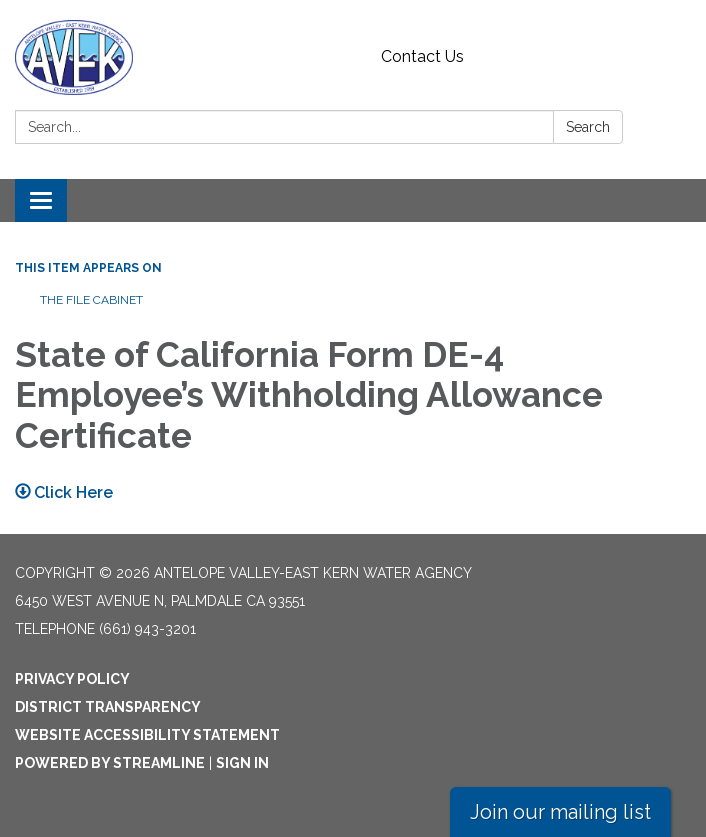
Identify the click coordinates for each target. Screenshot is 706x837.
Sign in (242, 763)
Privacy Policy (72, 679)
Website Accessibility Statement (147, 735)
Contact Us (422, 56)
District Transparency (108, 707)
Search (588, 127)
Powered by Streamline (110, 763)
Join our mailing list (560, 812)
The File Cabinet (91, 300)
